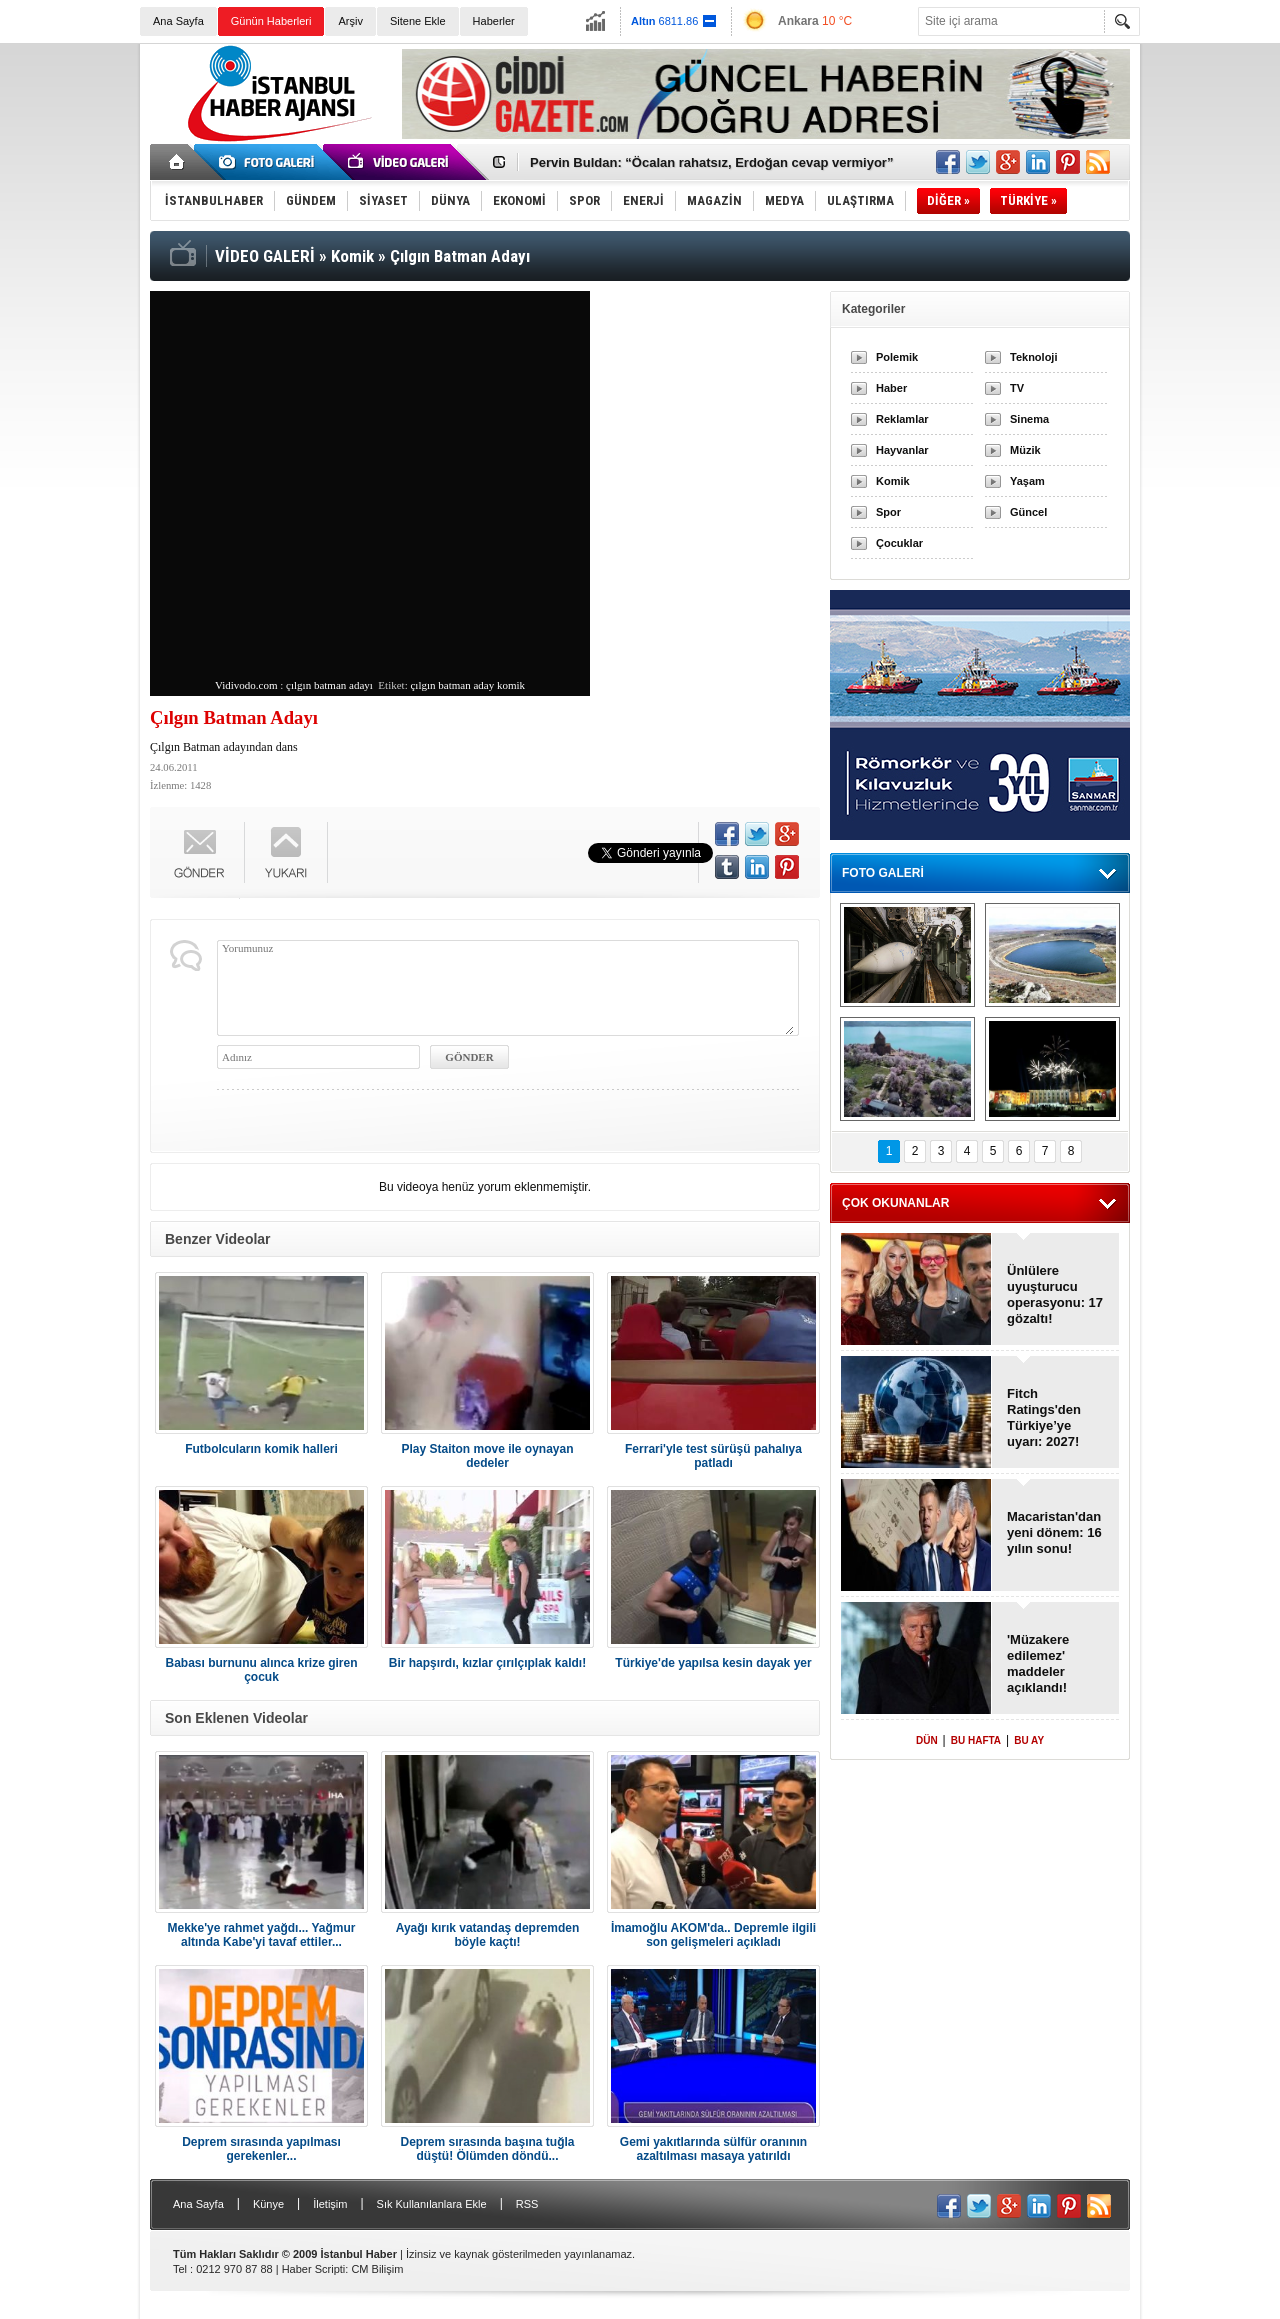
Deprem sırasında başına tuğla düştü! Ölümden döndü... (487, 2149)
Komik (893, 481)
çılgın (422, 685)
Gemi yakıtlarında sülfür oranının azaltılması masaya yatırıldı (713, 2149)
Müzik (1025, 450)
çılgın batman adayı (329, 685)
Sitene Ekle (418, 21)
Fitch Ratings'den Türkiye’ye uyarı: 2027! (1044, 1417)
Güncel (1028, 512)
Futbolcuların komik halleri (261, 1449)
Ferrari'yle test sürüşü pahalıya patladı (713, 1456)
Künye (268, 2204)
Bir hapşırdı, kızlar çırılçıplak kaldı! (487, 1663)
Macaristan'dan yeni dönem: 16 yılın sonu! (1054, 1532)
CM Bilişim (377, 2269)
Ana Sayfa (178, 21)
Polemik (897, 357)
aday (483, 685)
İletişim (330, 2204)
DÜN (927, 1740)
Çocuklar (899, 543)
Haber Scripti (314, 2269)
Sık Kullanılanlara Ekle (432, 2204)
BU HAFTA (976, 1740)
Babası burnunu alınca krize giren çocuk (261, 1670)
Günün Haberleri (271, 21)
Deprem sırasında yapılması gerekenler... (261, 2149)
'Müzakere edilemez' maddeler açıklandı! (1038, 1663)
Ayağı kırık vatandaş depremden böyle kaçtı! (488, 1935)
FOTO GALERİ (883, 873)
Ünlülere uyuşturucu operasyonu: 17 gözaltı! (1055, 1294)
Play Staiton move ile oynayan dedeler (487, 1456)
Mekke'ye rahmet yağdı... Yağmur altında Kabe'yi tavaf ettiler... (261, 1935)
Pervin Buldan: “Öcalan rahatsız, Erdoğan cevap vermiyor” (711, 162)
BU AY (1029, 1740)
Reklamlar (902, 419)
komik (511, 685)
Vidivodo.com (246, 685)
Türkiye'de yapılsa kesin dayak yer (713, 1663)
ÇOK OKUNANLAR (895, 1203)
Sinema (1029, 419)
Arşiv (350, 21)
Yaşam (1027, 481)
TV (1017, 388)
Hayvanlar (902, 450)
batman (454, 685)
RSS (527, 2204)
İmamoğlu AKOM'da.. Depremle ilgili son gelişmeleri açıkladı (713, 1935)
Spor (888, 512)
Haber (891, 388)
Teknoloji (1033, 357)
